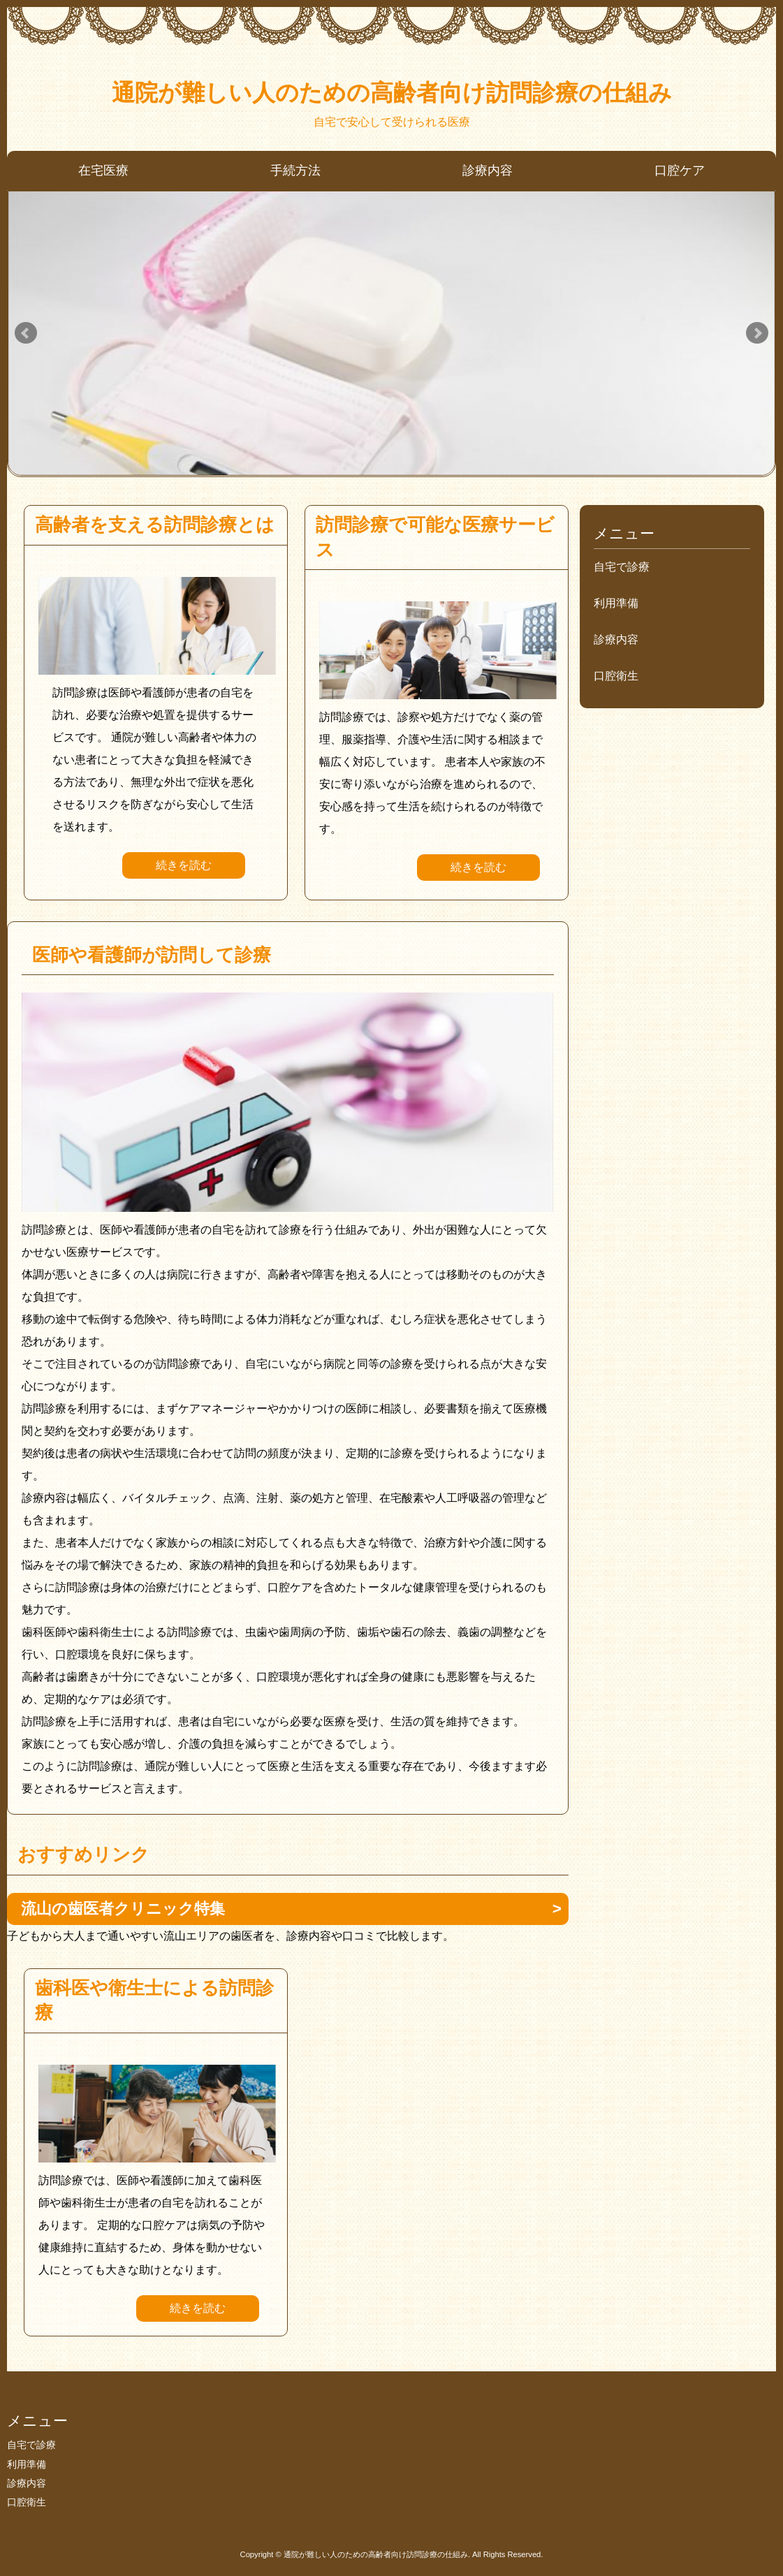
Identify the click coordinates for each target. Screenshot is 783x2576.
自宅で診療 (622, 567)
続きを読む (184, 865)
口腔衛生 (616, 676)
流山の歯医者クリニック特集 (123, 1908)
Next (757, 333)
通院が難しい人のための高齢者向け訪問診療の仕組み (392, 92)
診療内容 (487, 170)
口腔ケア (679, 170)
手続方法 (295, 170)
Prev (26, 333)
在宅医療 (103, 170)
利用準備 (616, 603)
